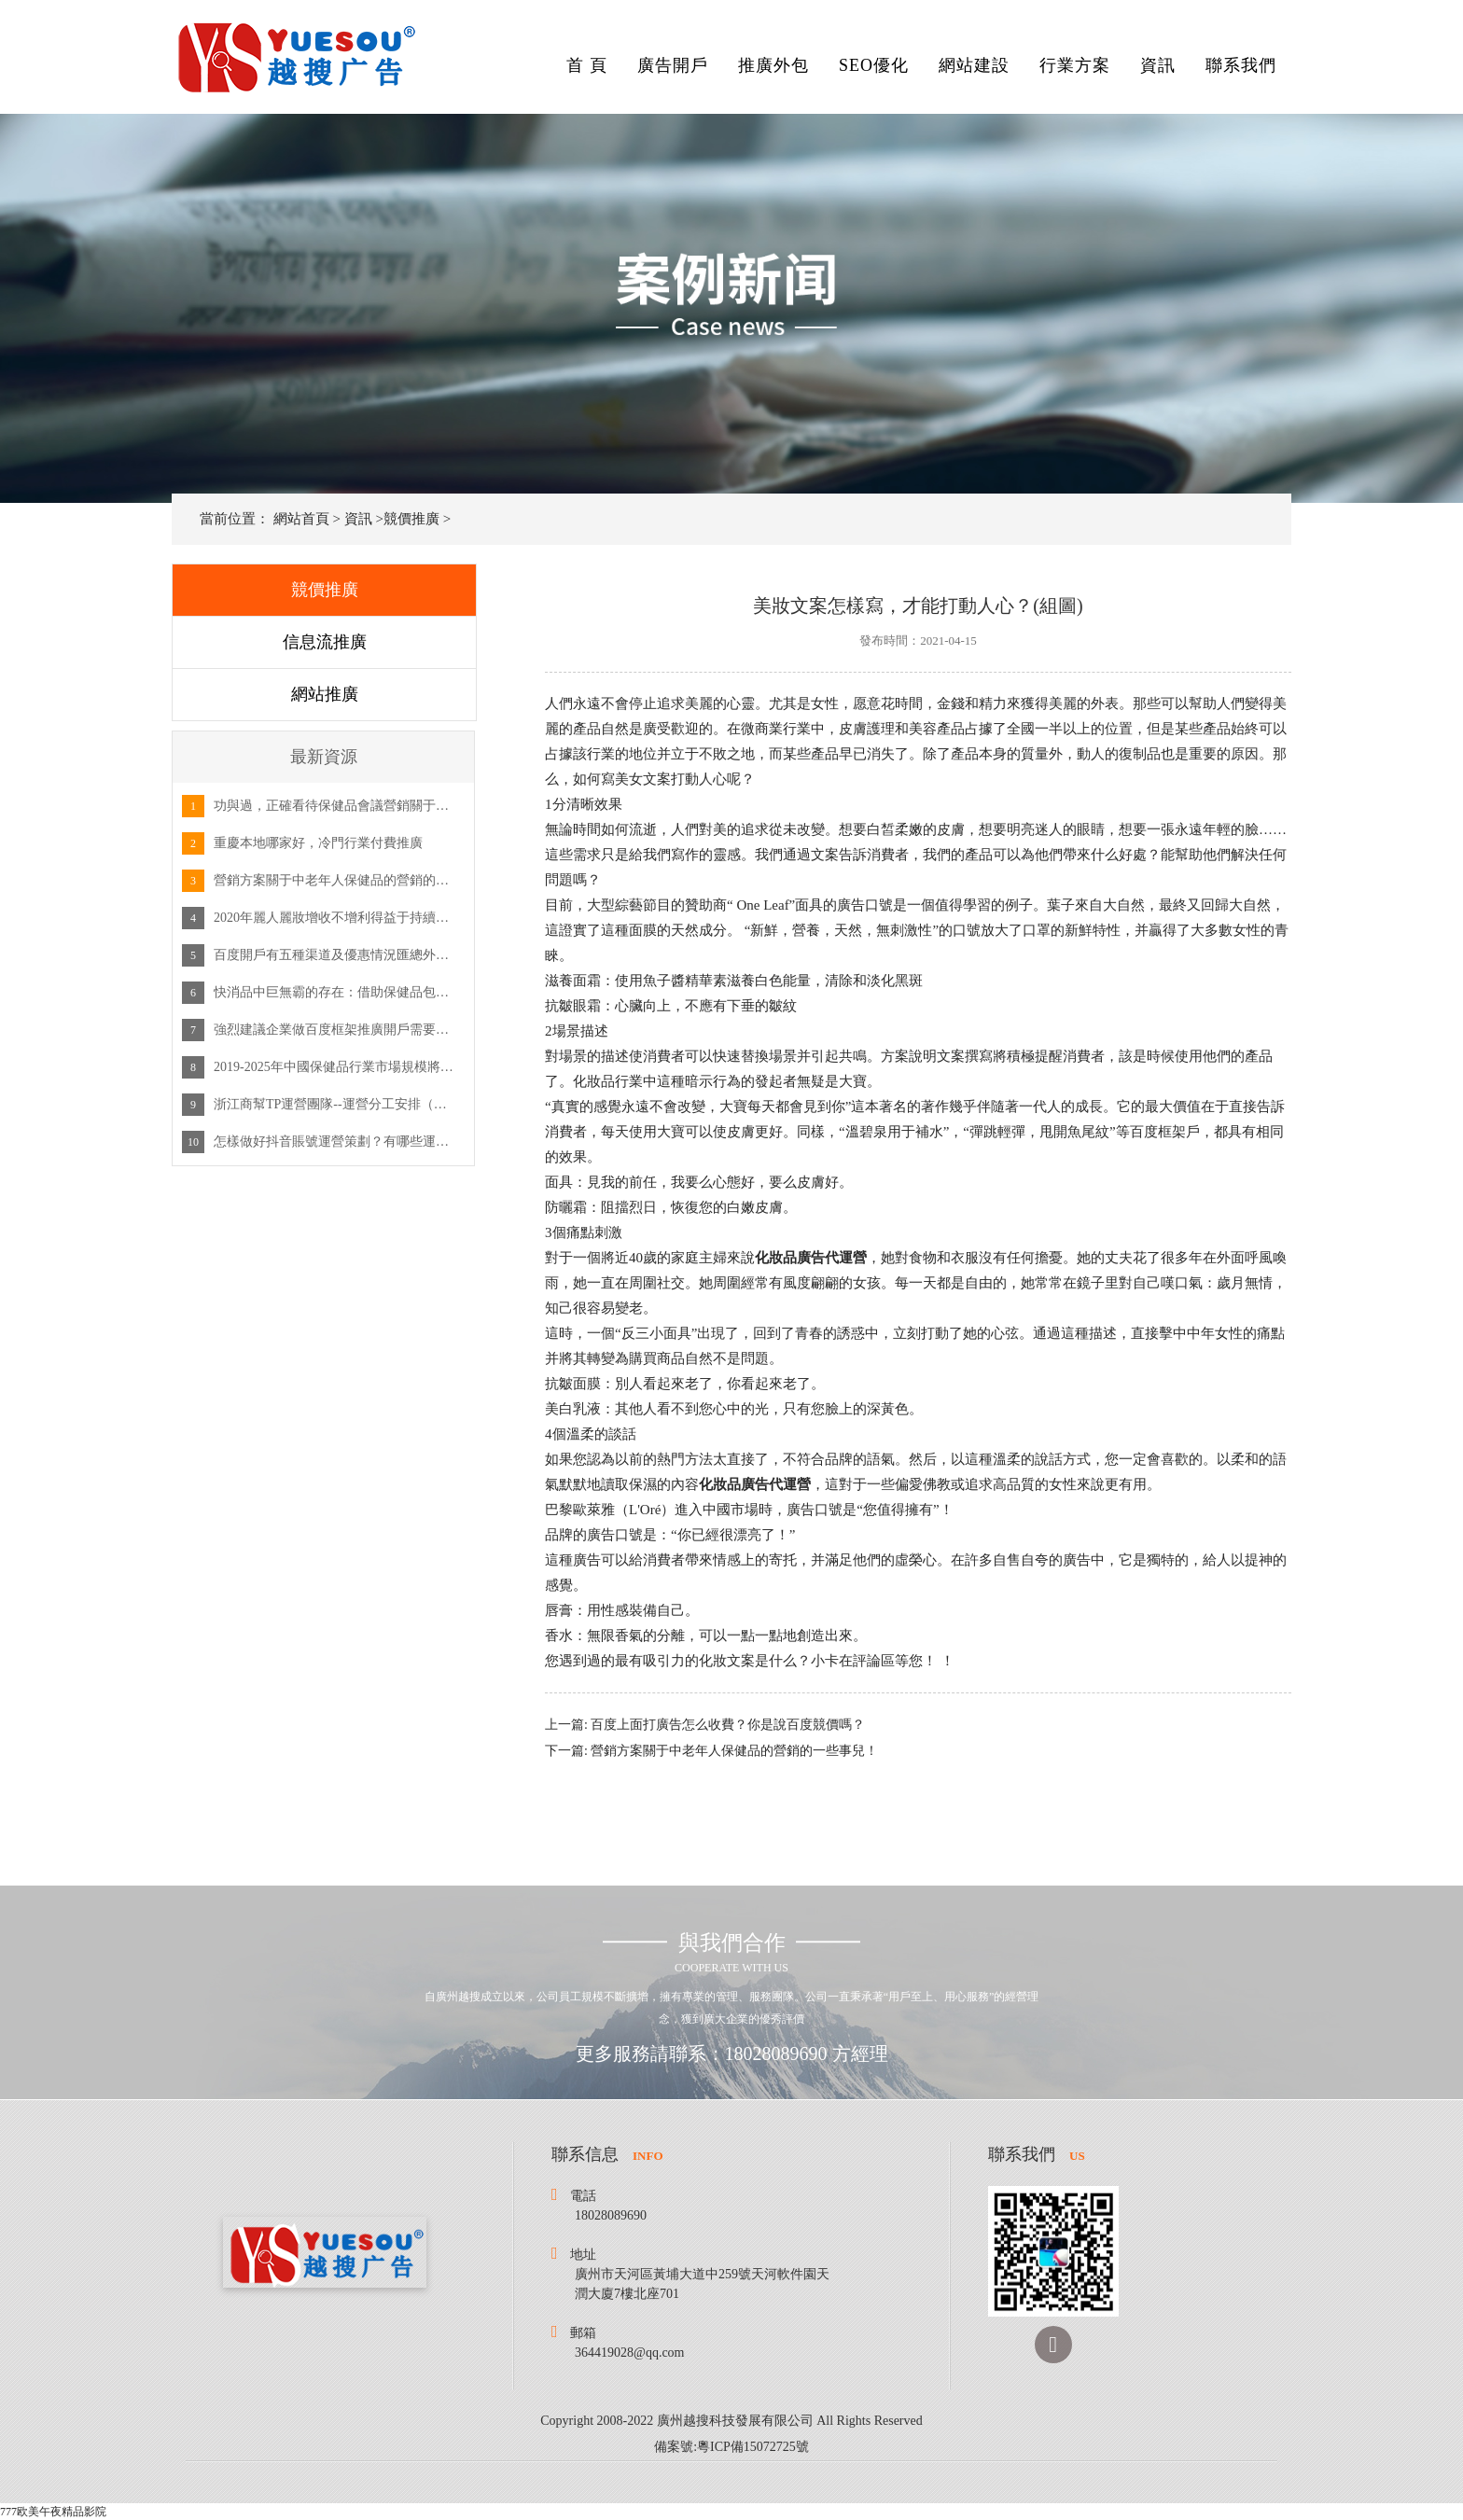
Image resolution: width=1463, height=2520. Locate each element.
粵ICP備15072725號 (753, 2447)
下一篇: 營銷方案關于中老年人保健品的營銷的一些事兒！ (711, 1751)
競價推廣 (411, 518)
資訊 (1158, 65)
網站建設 (974, 65)
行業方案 (1074, 65)
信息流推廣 (325, 642)
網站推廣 (324, 694)
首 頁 (586, 65)
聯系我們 (1240, 65)
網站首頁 (301, 518)
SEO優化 (874, 65)
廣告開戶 (672, 65)
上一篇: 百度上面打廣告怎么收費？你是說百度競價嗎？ (705, 1725)
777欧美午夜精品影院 (53, 2511)
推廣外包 (773, 65)
